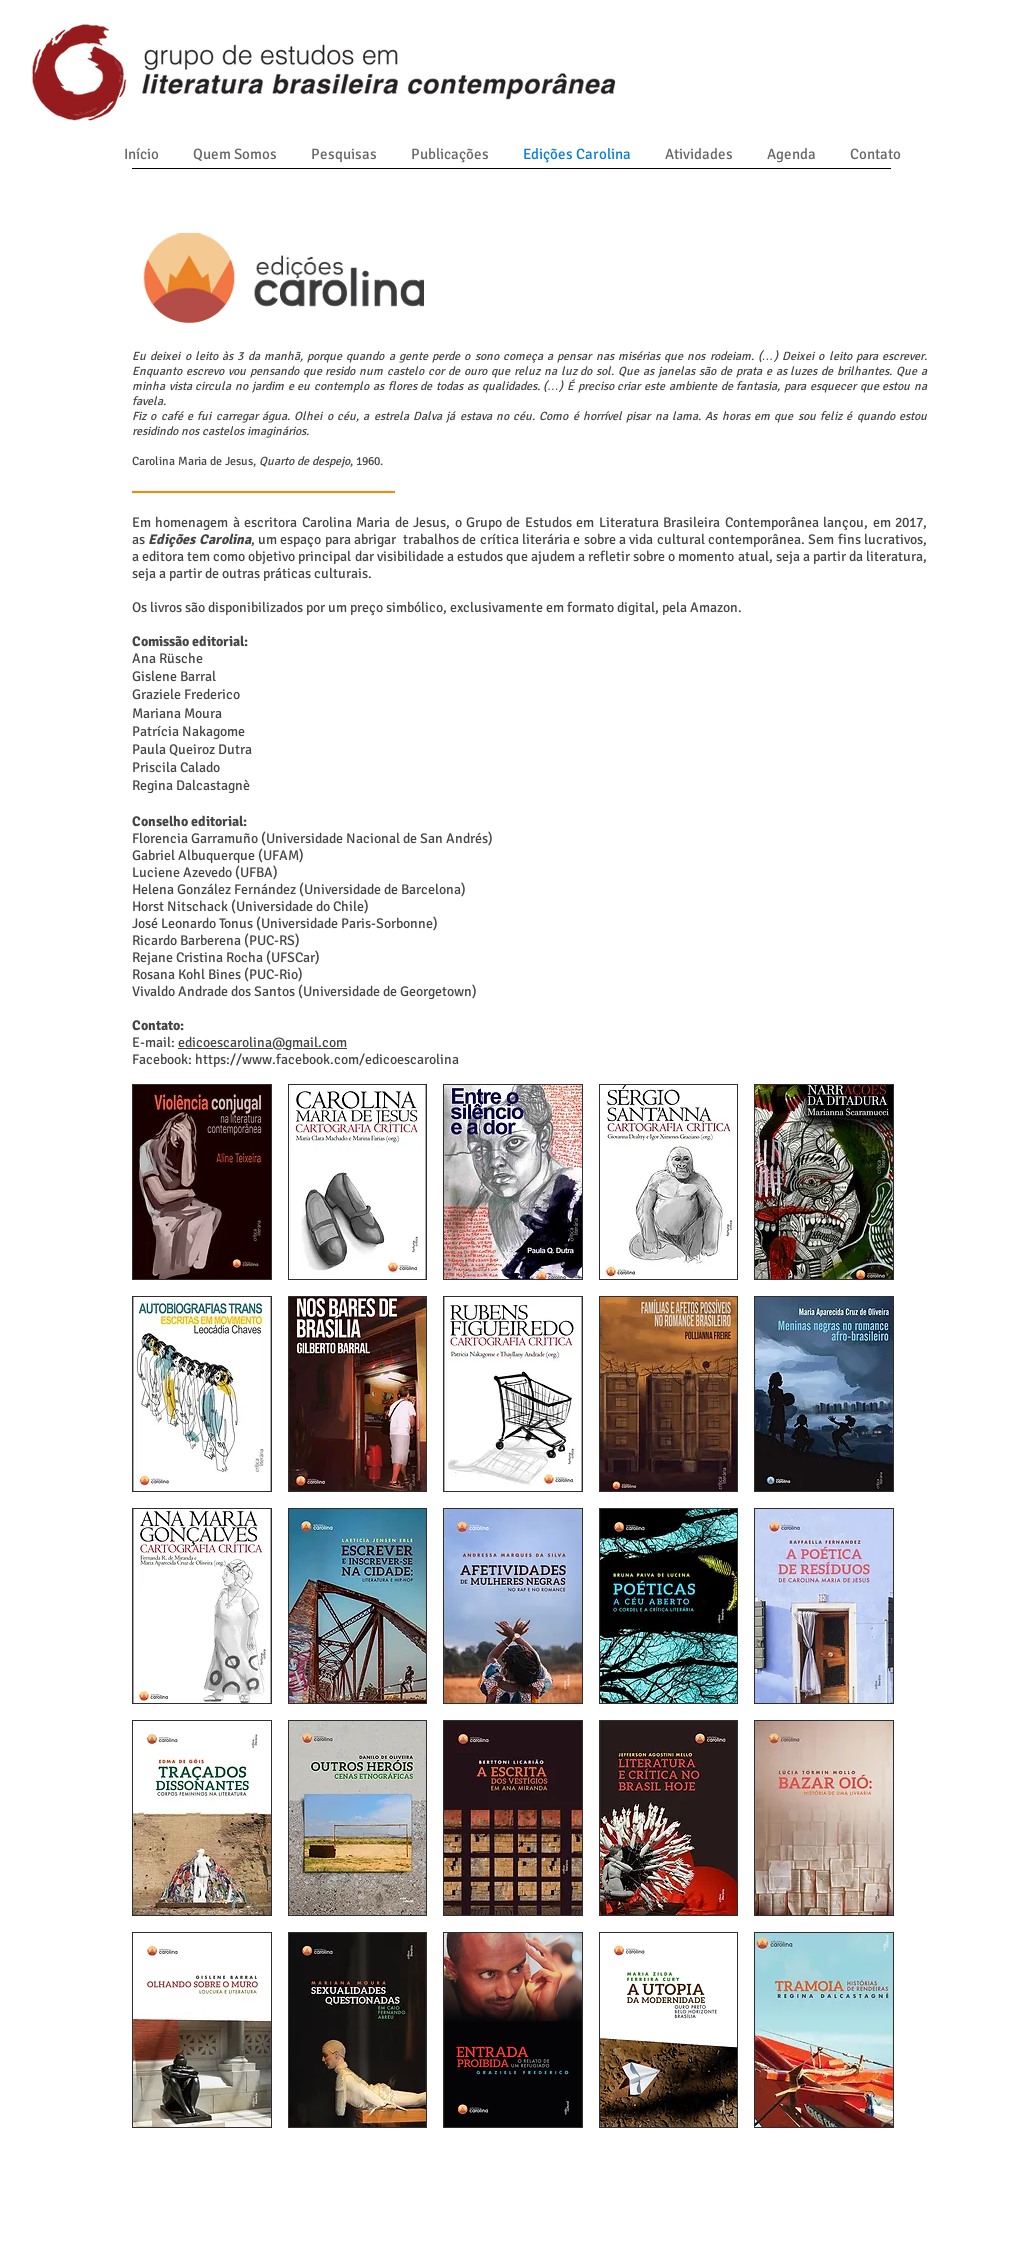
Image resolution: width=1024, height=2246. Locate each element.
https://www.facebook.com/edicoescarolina (327, 1059)
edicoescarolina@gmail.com (262, 1042)
